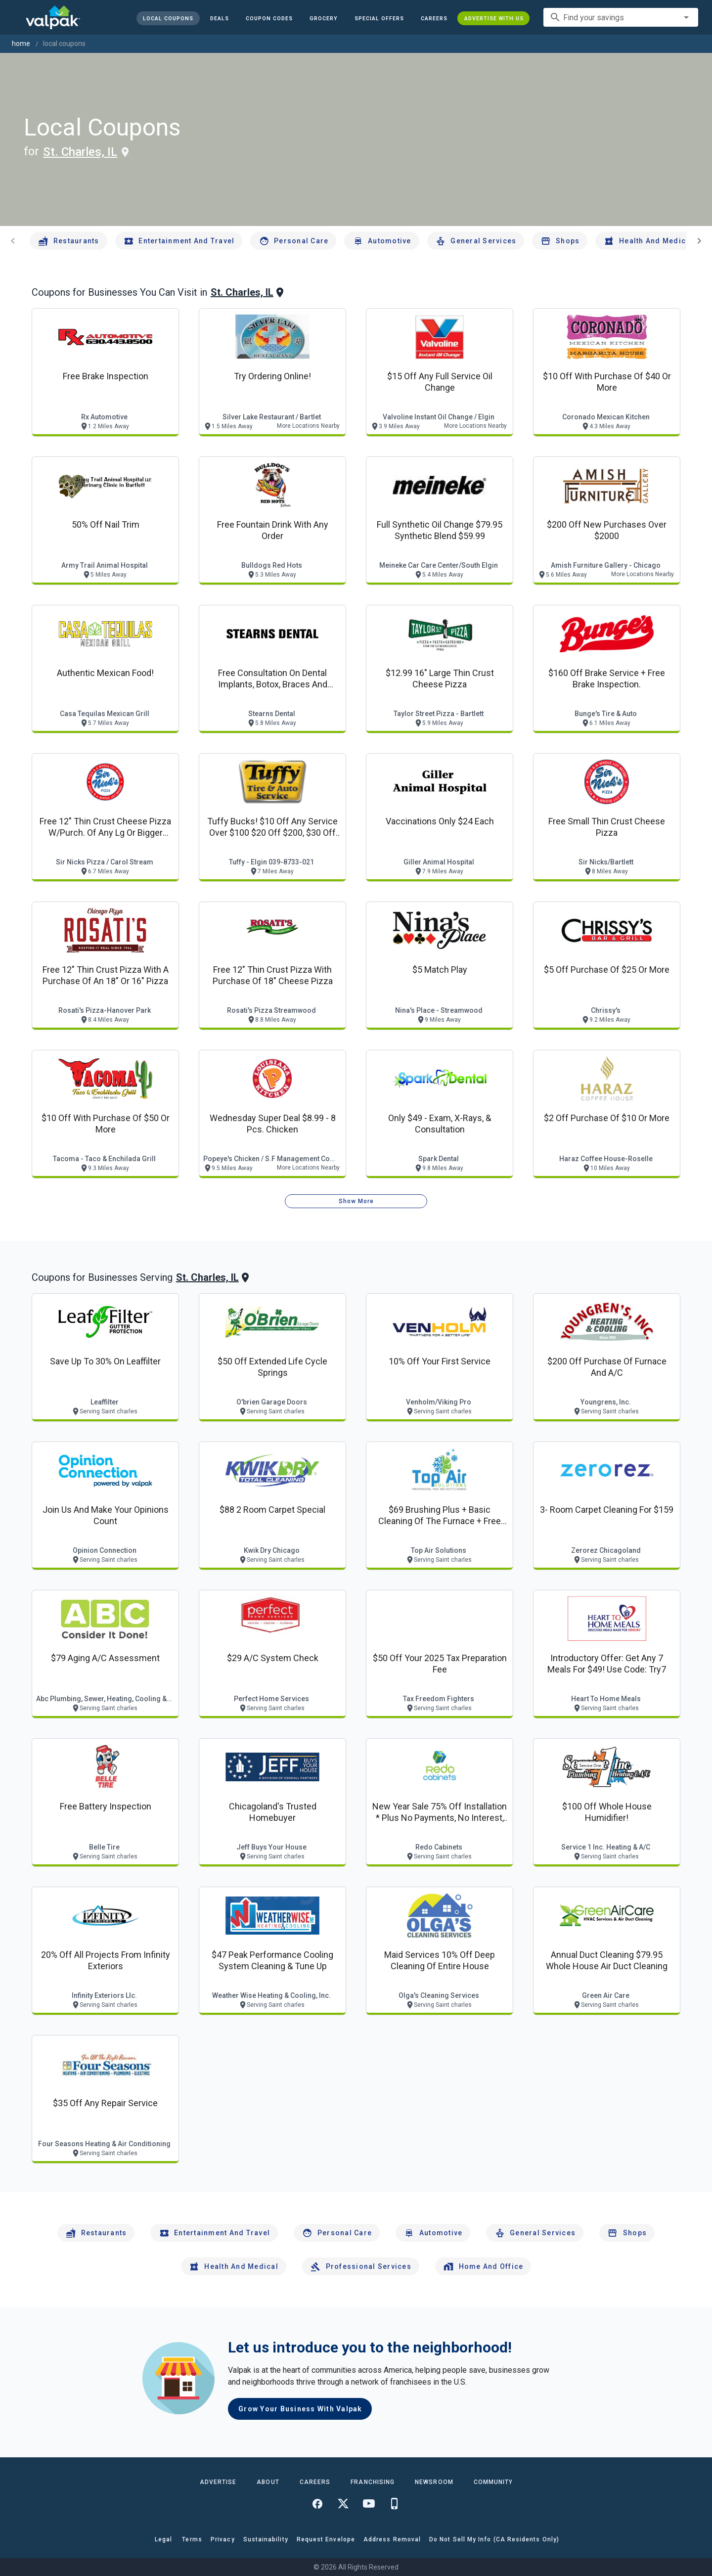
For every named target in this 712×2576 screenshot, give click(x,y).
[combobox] (620, 17)
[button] (379, 18)
